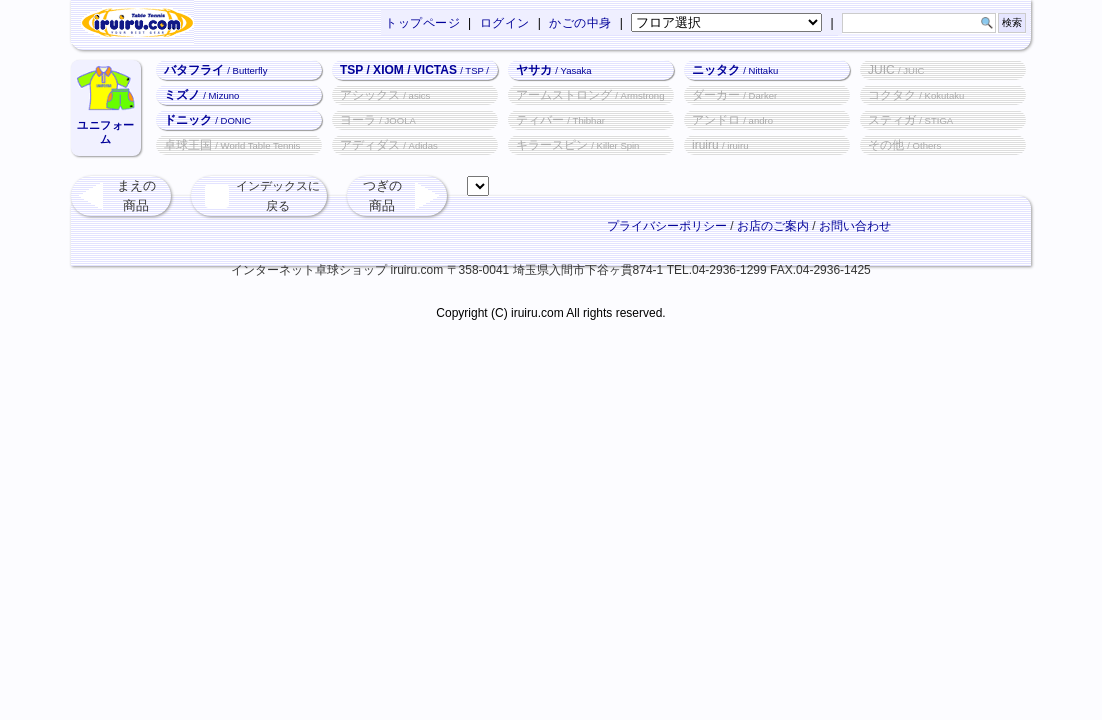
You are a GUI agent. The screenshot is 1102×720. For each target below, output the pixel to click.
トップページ (422, 23)
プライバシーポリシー (667, 226)
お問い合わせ (855, 226)
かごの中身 (580, 23)
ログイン (505, 23)
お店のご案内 (773, 226)
